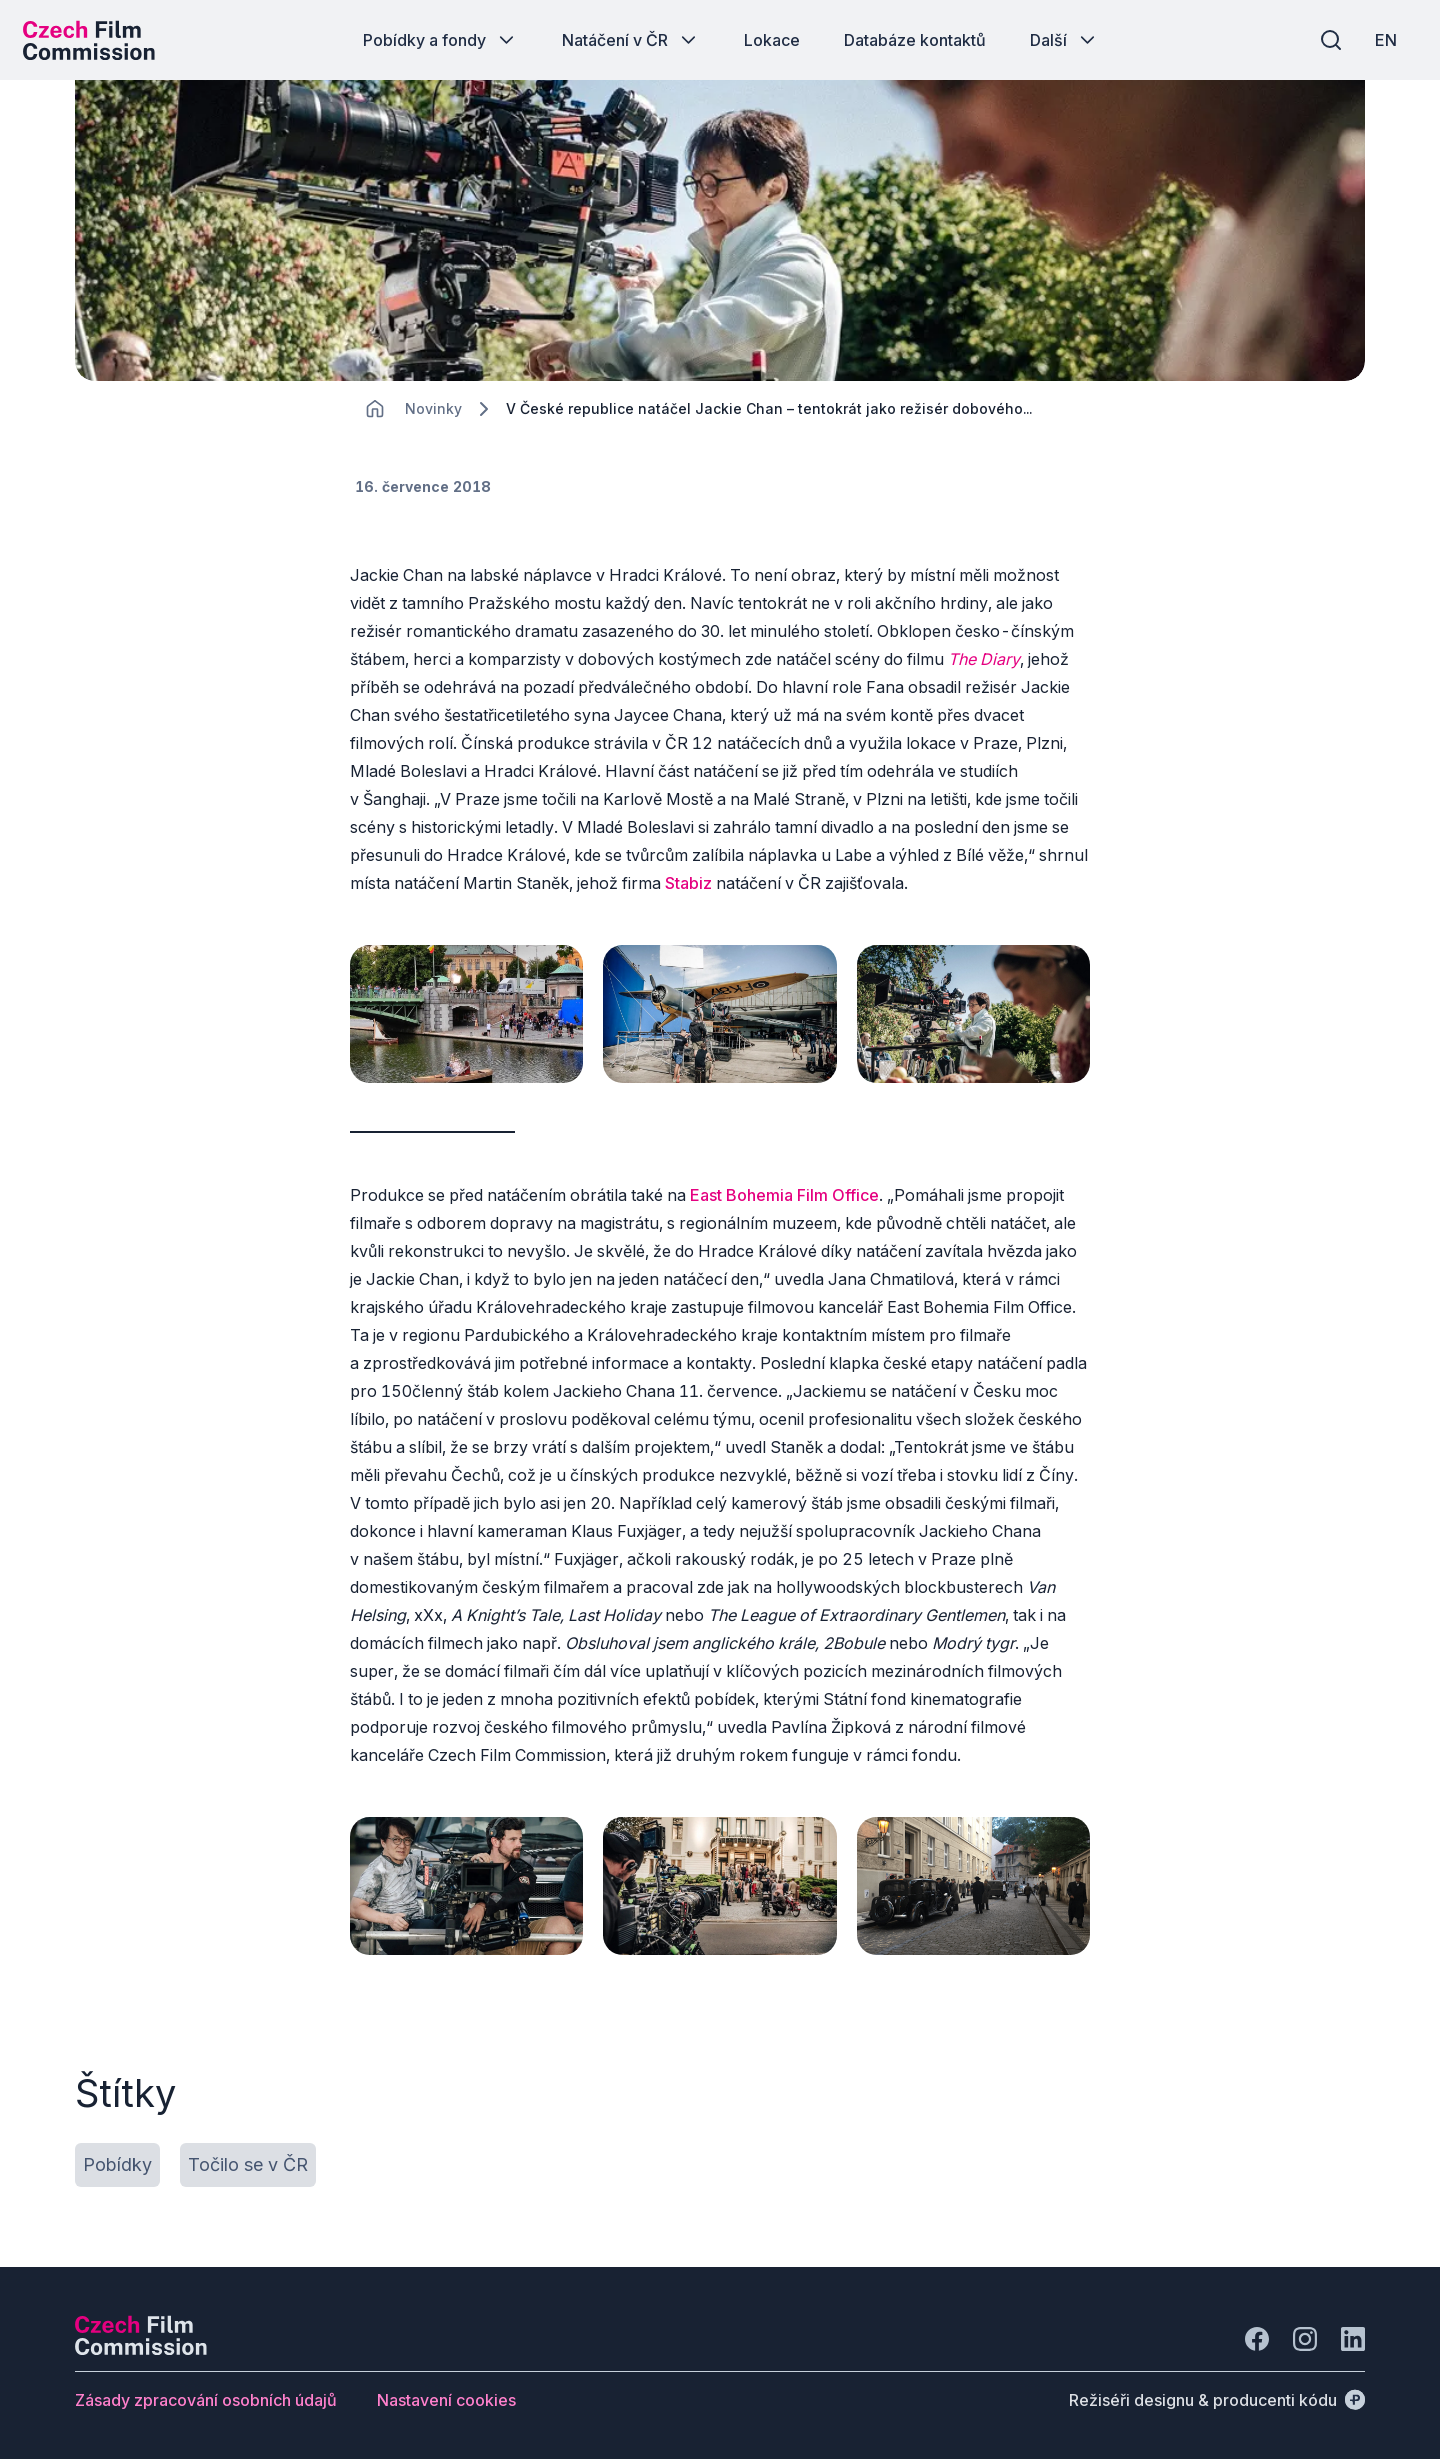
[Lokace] (433, 420)
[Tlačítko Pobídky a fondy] (440, 40)
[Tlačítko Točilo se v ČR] (248, 2162)
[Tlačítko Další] (1064, 40)
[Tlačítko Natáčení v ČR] (631, 40)
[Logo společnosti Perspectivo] (141, 2346)
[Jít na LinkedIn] (1353, 2336)
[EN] (1379, 40)
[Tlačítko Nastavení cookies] (446, 2397)
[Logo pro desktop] (96, 40)
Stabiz (688, 894)
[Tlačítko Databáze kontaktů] (915, 40)
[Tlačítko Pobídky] (117, 2162)
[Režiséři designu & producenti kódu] (1217, 2397)
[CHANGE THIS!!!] (375, 420)
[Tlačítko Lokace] (772, 40)
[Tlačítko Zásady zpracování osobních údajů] (206, 2397)
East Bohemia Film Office (784, 1199)
